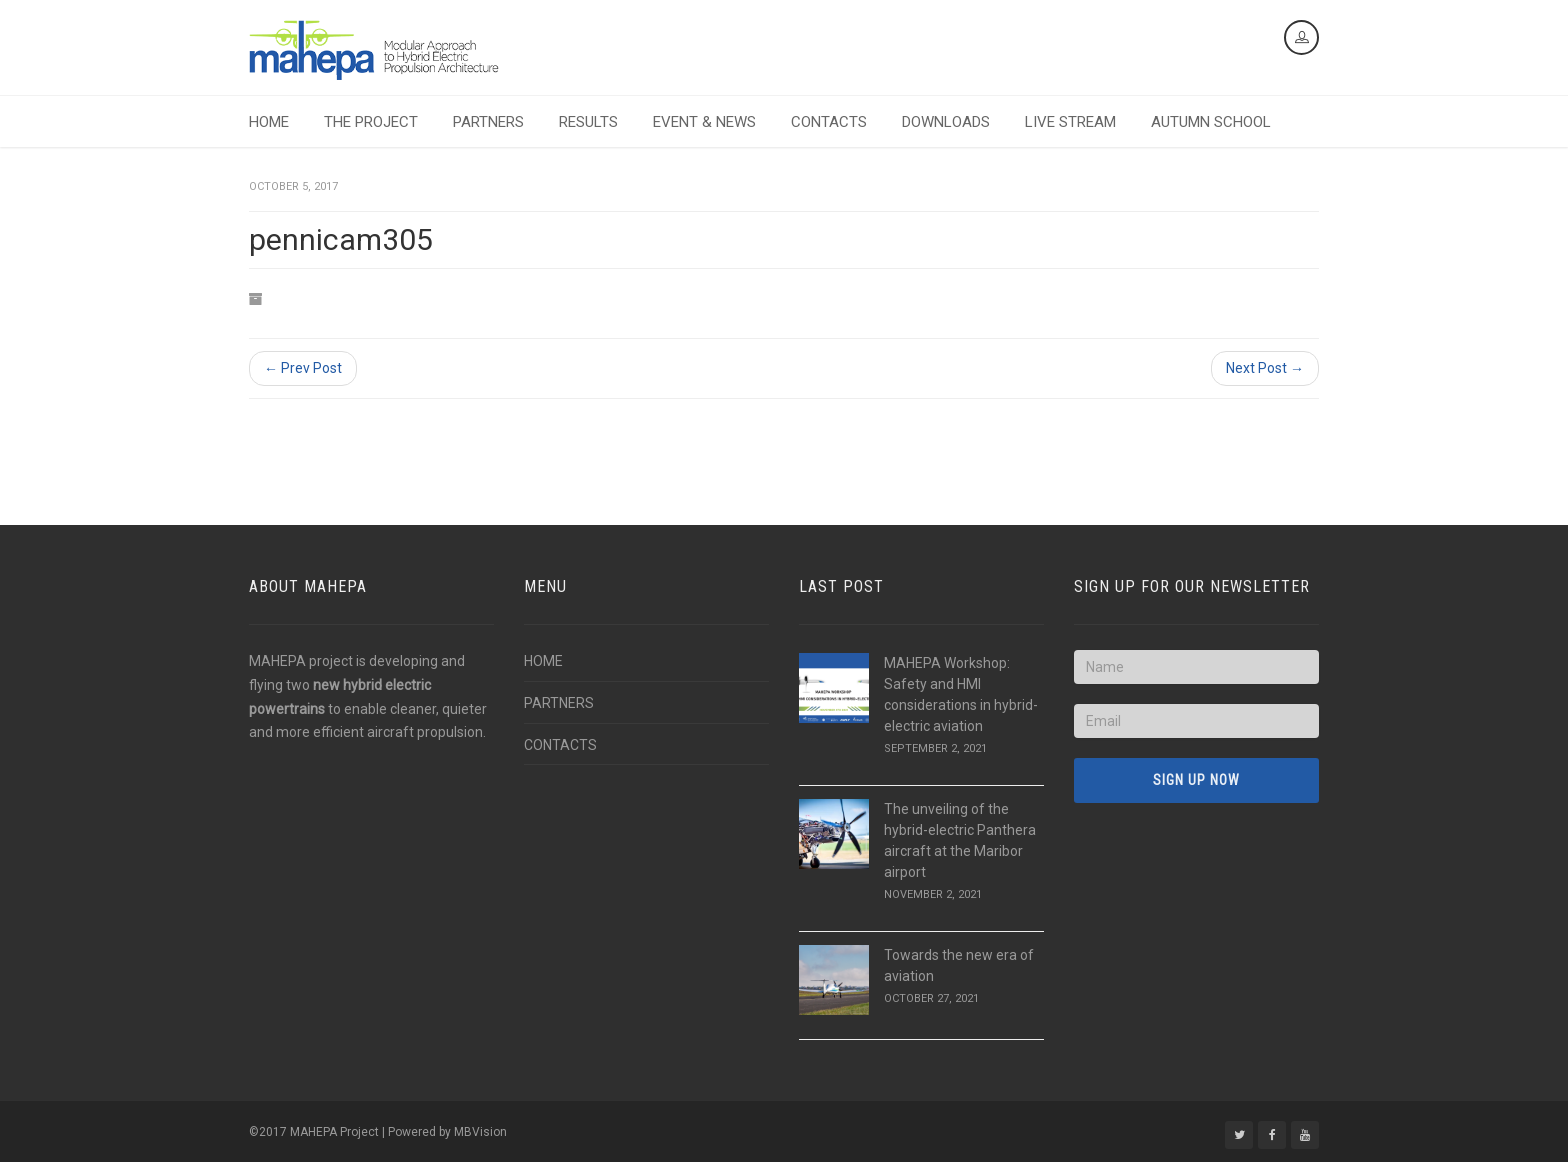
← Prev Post (303, 368)
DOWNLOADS (946, 122)
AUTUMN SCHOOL (1211, 122)
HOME (269, 122)
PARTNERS (488, 122)
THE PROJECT (371, 122)
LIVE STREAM (1070, 122)
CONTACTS (829, 122)
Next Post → (1265, 368)
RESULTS (588, 122)
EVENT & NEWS (704, 122)
